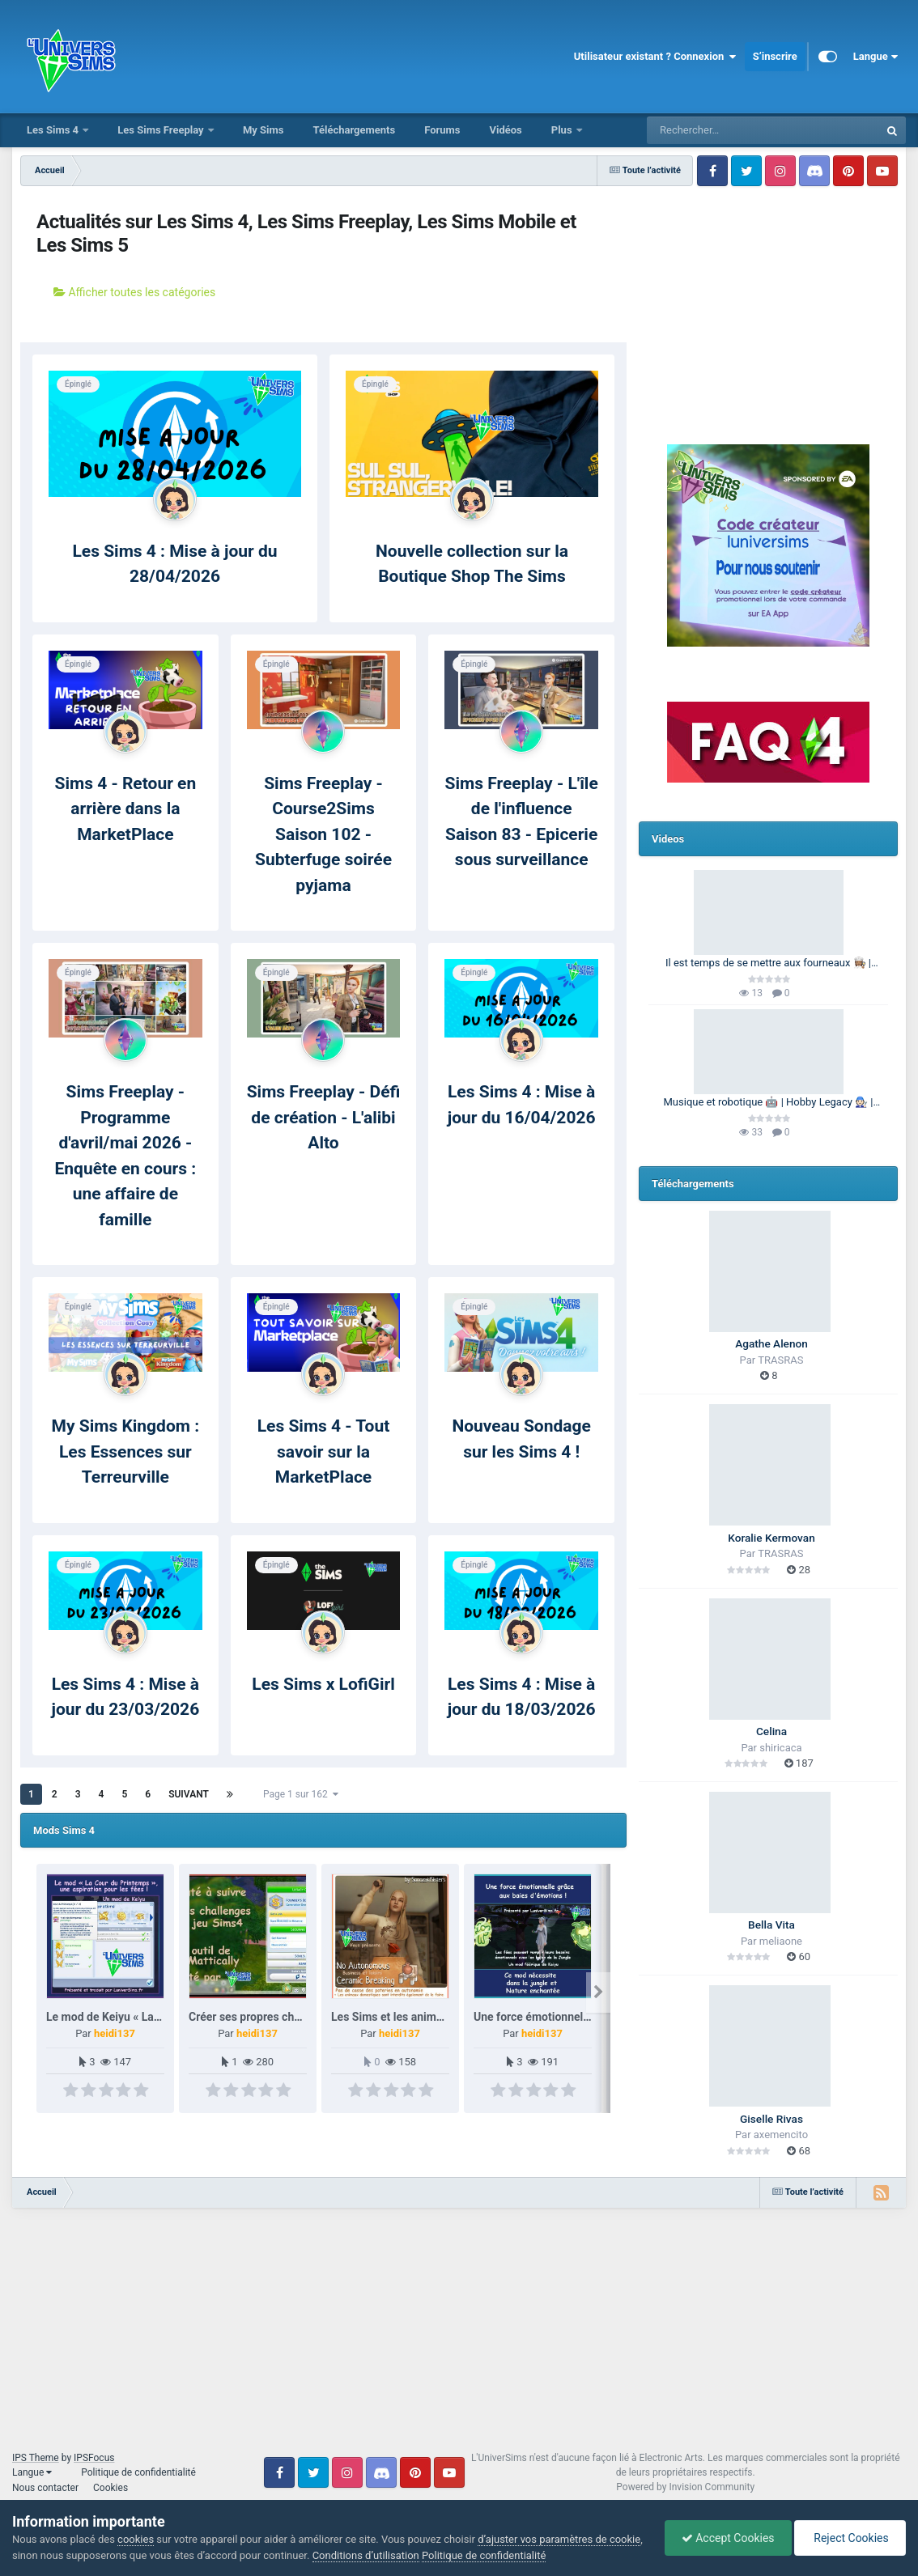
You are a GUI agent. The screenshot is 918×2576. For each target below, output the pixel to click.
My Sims (263, 130)
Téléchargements (353, 130)
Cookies (110, 2487)
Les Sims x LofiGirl (323, 1684)
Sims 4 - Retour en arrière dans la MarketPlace (125, 809)
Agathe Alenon (771, 1343)
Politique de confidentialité (138, 2472)
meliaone (780, 1941)
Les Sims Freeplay (161, 130)
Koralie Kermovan (771, 1537)
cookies (135, 2539)
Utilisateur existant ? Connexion (655, 56)
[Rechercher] (719, 130)
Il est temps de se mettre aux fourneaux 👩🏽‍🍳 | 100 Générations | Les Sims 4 (768, 964)
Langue (875, 56)
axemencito (781, 2134)
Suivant (188, 1794)
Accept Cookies (728, 2537)
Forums (442, 130)
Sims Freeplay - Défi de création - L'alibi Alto (324, 1117)
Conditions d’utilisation (365, 2555)
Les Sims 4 (54, 130)
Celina (771, 1731)
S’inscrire (775, 56)
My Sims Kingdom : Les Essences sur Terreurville (126, 1451)
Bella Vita (771, 1924)
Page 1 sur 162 (300, 1794)
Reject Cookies (850, 2537)
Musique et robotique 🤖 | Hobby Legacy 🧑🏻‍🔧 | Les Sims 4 (768, 1103)
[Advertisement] (768, 295)
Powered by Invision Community (685, 2487)
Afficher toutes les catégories (134, 292)
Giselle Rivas (771, 2118)
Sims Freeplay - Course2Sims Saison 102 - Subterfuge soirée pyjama (323, 834)
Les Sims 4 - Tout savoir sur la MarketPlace (323, 1451)
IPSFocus (94, 2458)
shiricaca (780, 1748)
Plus (563, 130)
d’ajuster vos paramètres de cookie (559, 2539)
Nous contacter (45, 2487)
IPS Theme (35, 2458)
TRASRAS (780, 1360)
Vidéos (505, 130)
